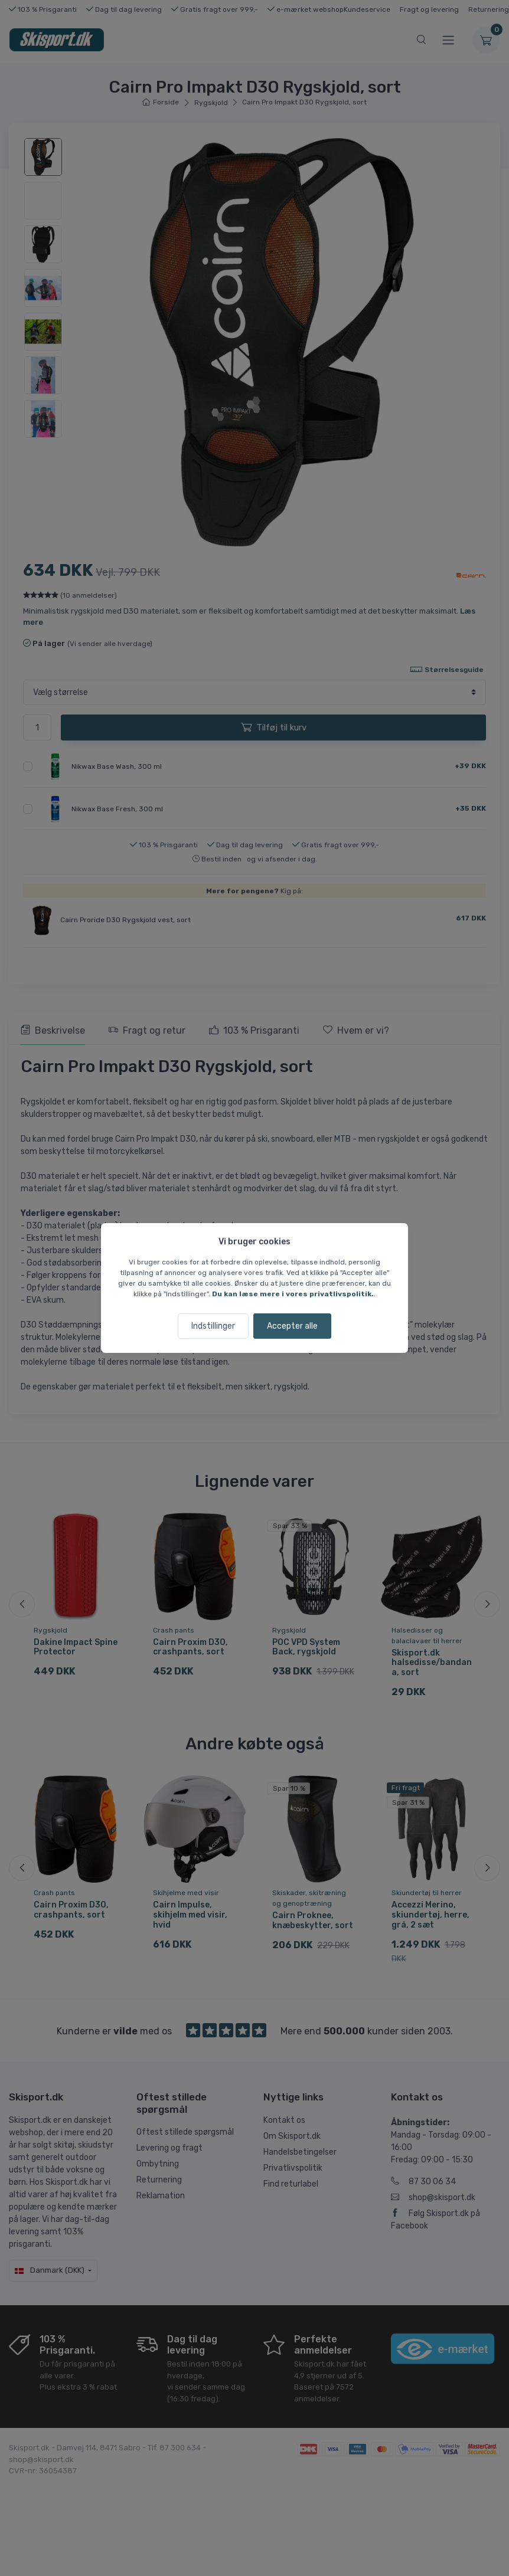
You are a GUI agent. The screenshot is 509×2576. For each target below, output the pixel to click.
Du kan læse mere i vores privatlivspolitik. (293, 1294)
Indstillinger (213, 1326)
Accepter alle (292, 1326)
